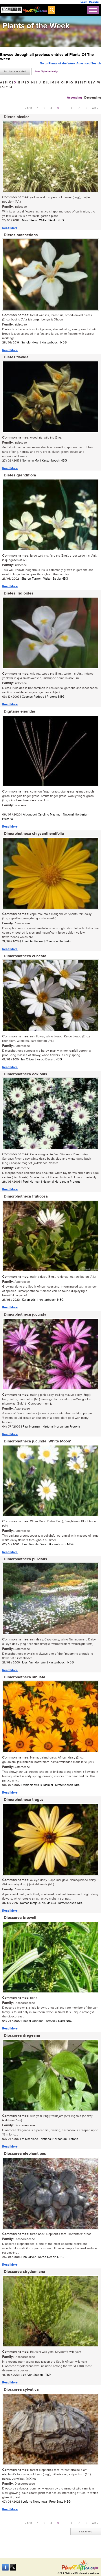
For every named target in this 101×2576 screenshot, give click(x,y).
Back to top (85, 2531)
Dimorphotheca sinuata (24, 1677)
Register (94, 2)
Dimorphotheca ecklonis (25, 1074)
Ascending (74, 97)
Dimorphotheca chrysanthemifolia (34, 833)
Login (84, 2)
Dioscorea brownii (20, 1917)
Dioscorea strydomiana (24, 2271)
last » (95, 108)
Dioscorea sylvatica (21, 2389)
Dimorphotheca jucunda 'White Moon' (37, 1441)
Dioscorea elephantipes (25, 2153)
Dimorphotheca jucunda (25, 1314)
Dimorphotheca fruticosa (26, 1196)
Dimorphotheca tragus (24, 1799)
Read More (10, 228)
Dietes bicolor (16, 117)
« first (28, 108)
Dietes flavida (16, 357)
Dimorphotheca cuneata (25, 956)
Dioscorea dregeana (22, 2035)
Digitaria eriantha (19, 711)
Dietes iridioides (18, 593)
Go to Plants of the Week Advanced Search (70, 63)
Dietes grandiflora (20, 475)
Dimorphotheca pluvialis (25, 1559)
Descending (92, 97)
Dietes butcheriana (21, 235)
